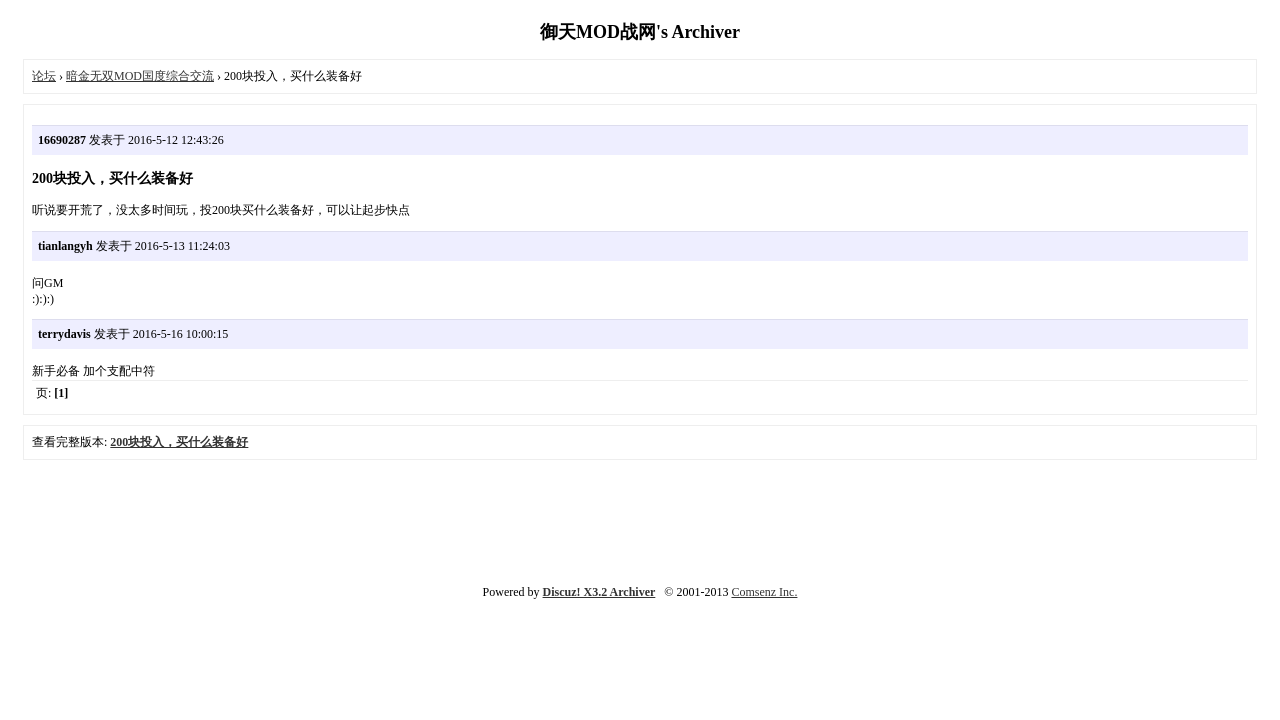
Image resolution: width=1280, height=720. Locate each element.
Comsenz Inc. (764, 592)
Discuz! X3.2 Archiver (599, 592)
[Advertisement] (640, 520)
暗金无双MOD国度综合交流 (140, 76)
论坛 (44, 76)
